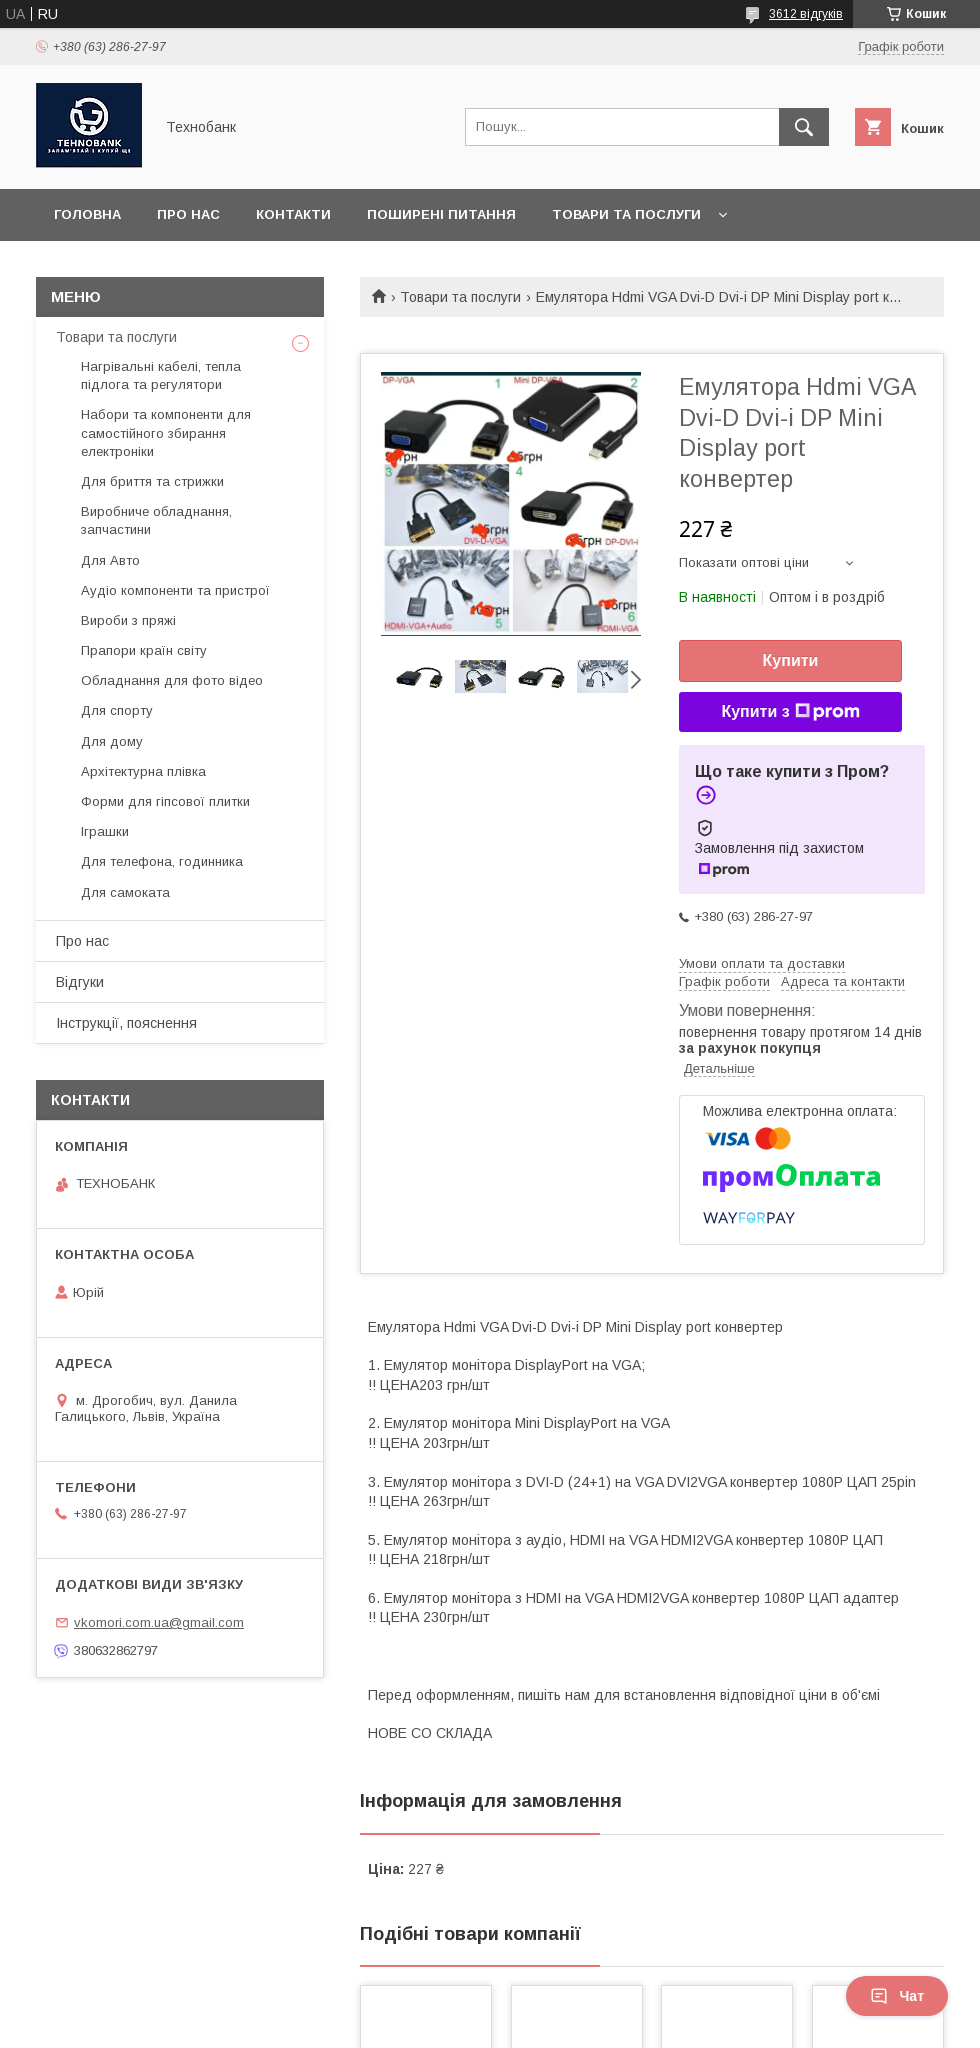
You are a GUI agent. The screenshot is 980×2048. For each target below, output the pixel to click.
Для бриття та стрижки (152, 481)
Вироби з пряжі (128, 620)
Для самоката (125, 892)
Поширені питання (441, 214)
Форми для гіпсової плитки (165, 801)
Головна (87, 214)
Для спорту (117, 710)
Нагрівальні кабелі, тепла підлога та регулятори (161, 375)
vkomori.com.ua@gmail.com (159, 1622)
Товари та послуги (626, 214)
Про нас (188, 214)
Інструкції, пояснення (126, 1023)
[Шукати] (804, 127)
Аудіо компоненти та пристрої (175, 590)
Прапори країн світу (144, 650)
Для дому (112, 741)
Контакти (293, 214)
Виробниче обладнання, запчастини (156, 520)
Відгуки (80, 982)
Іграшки (105, 831)
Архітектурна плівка (143, 771)
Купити (791, 660)
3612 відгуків (806, 14)
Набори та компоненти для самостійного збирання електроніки (166, 432)
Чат (897, 1996)
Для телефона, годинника (162, 861)
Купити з (790, 712)
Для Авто (110, 560)
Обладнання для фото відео (172, 680)
